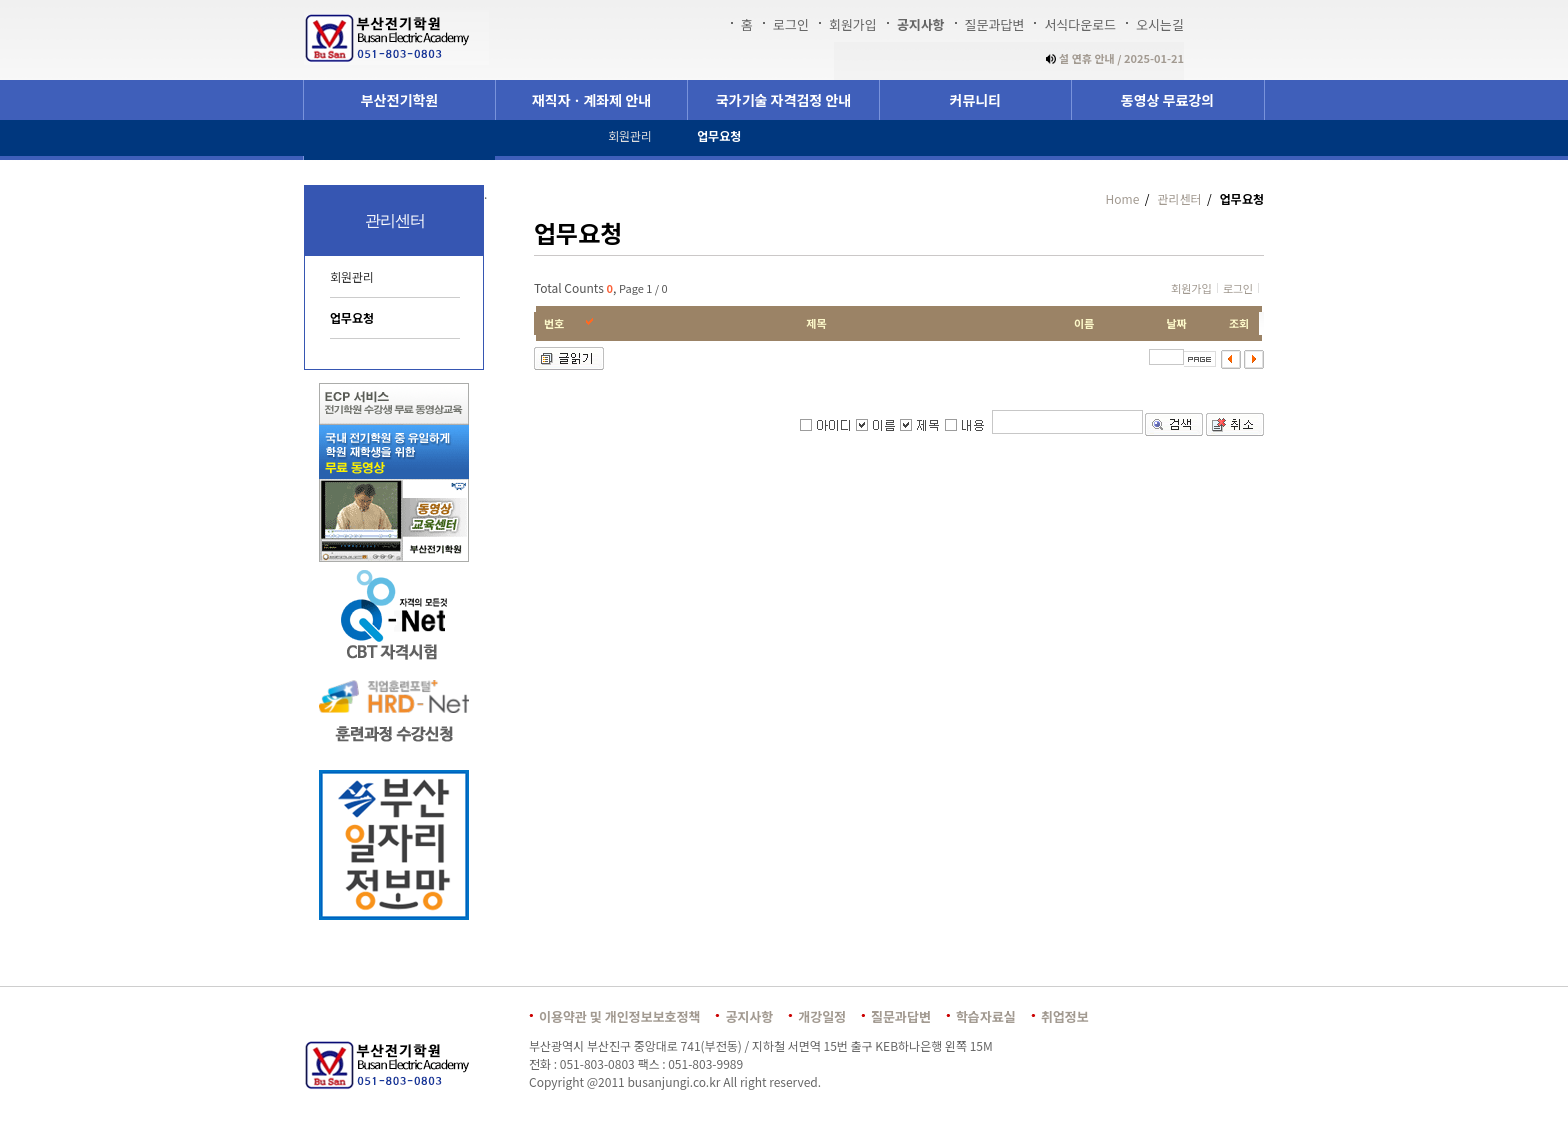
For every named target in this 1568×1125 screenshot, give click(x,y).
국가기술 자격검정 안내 (783, 100)
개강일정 (822, 1016)
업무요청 (352, 317)
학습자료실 (986, 1016)
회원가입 (853, 24)
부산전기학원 (399, 100)
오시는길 (1160, 24)
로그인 (791, 24)
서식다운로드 (1080, 24)
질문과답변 (995, 24)
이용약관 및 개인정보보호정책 (619, 1016)
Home (1123, 198)
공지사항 (921, 24)
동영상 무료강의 (1167, 100)
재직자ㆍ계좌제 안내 (591, 100)
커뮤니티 (976, 100)
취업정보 (1065, 1016)
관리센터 (1178, 198)
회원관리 (352, 276)
